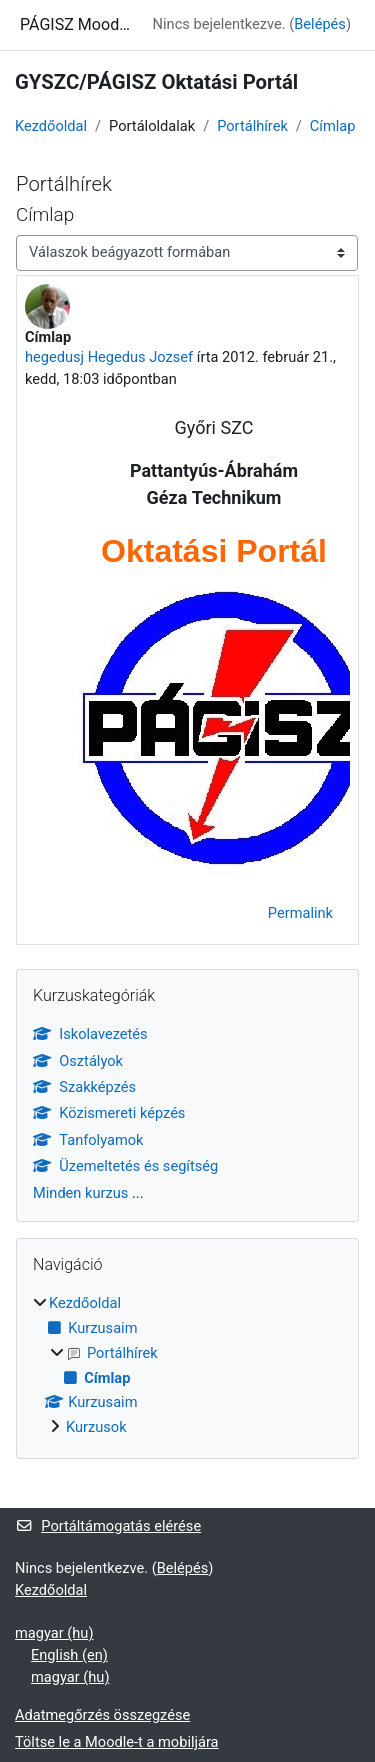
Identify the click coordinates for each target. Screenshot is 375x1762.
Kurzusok (96, 1427)
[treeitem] (187, 1366)
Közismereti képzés (109, 1113)
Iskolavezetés (90, 1034)
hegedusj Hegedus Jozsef (109, 357)
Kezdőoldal (51, 126)
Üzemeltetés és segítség (125, 1166)
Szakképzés (84, 1087)
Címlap (333, 126)
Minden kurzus (80, 1193)
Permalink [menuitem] (300, 913)
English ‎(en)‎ (69, 1655)
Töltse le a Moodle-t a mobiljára (117, 1742)
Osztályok (78, 1061)
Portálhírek (252, 126)
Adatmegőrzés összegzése (102, 1715)
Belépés (320, 24)
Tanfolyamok (88, 1140)
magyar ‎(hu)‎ (54, 1633)
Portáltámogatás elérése (108, 1526)
